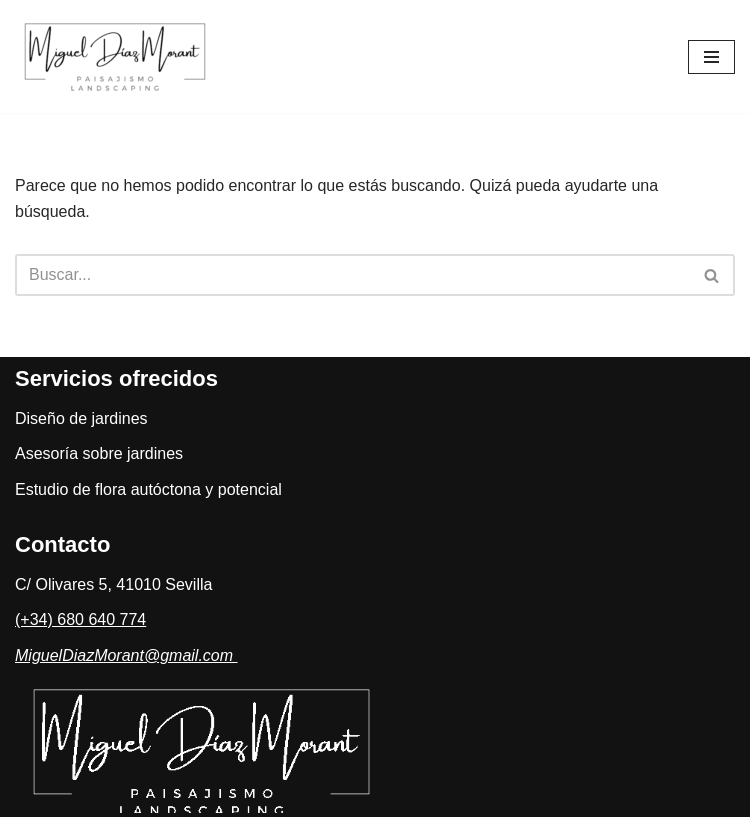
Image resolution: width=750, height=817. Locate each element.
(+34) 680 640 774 (80, 619)
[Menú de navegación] (711, 57)
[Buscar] (352, 275)
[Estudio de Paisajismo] (120, 56)
